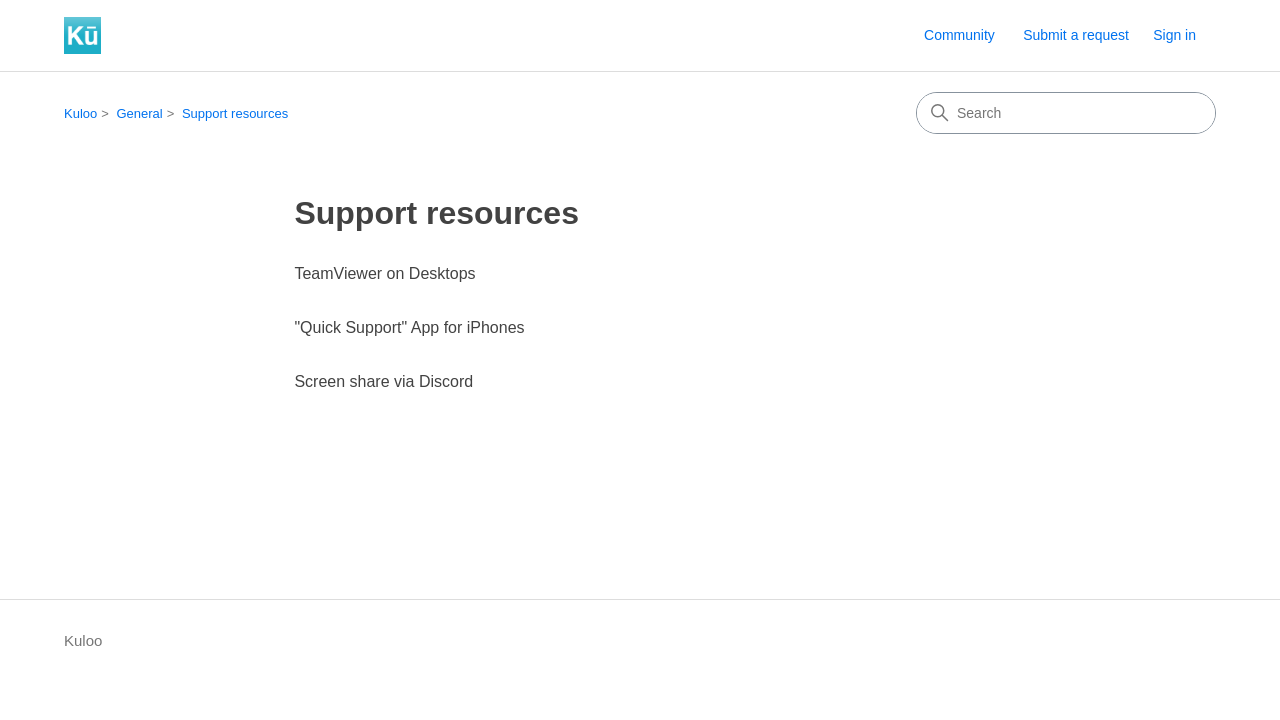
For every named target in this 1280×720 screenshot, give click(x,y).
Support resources (235, 113)
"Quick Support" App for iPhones (409, 327)
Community (959, 35)
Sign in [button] (1174, 35)
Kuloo (80, 113)
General (139, 113)
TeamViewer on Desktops (384, 273)
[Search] (1066, 113)
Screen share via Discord (383, 381)
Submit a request (1076, 35)
